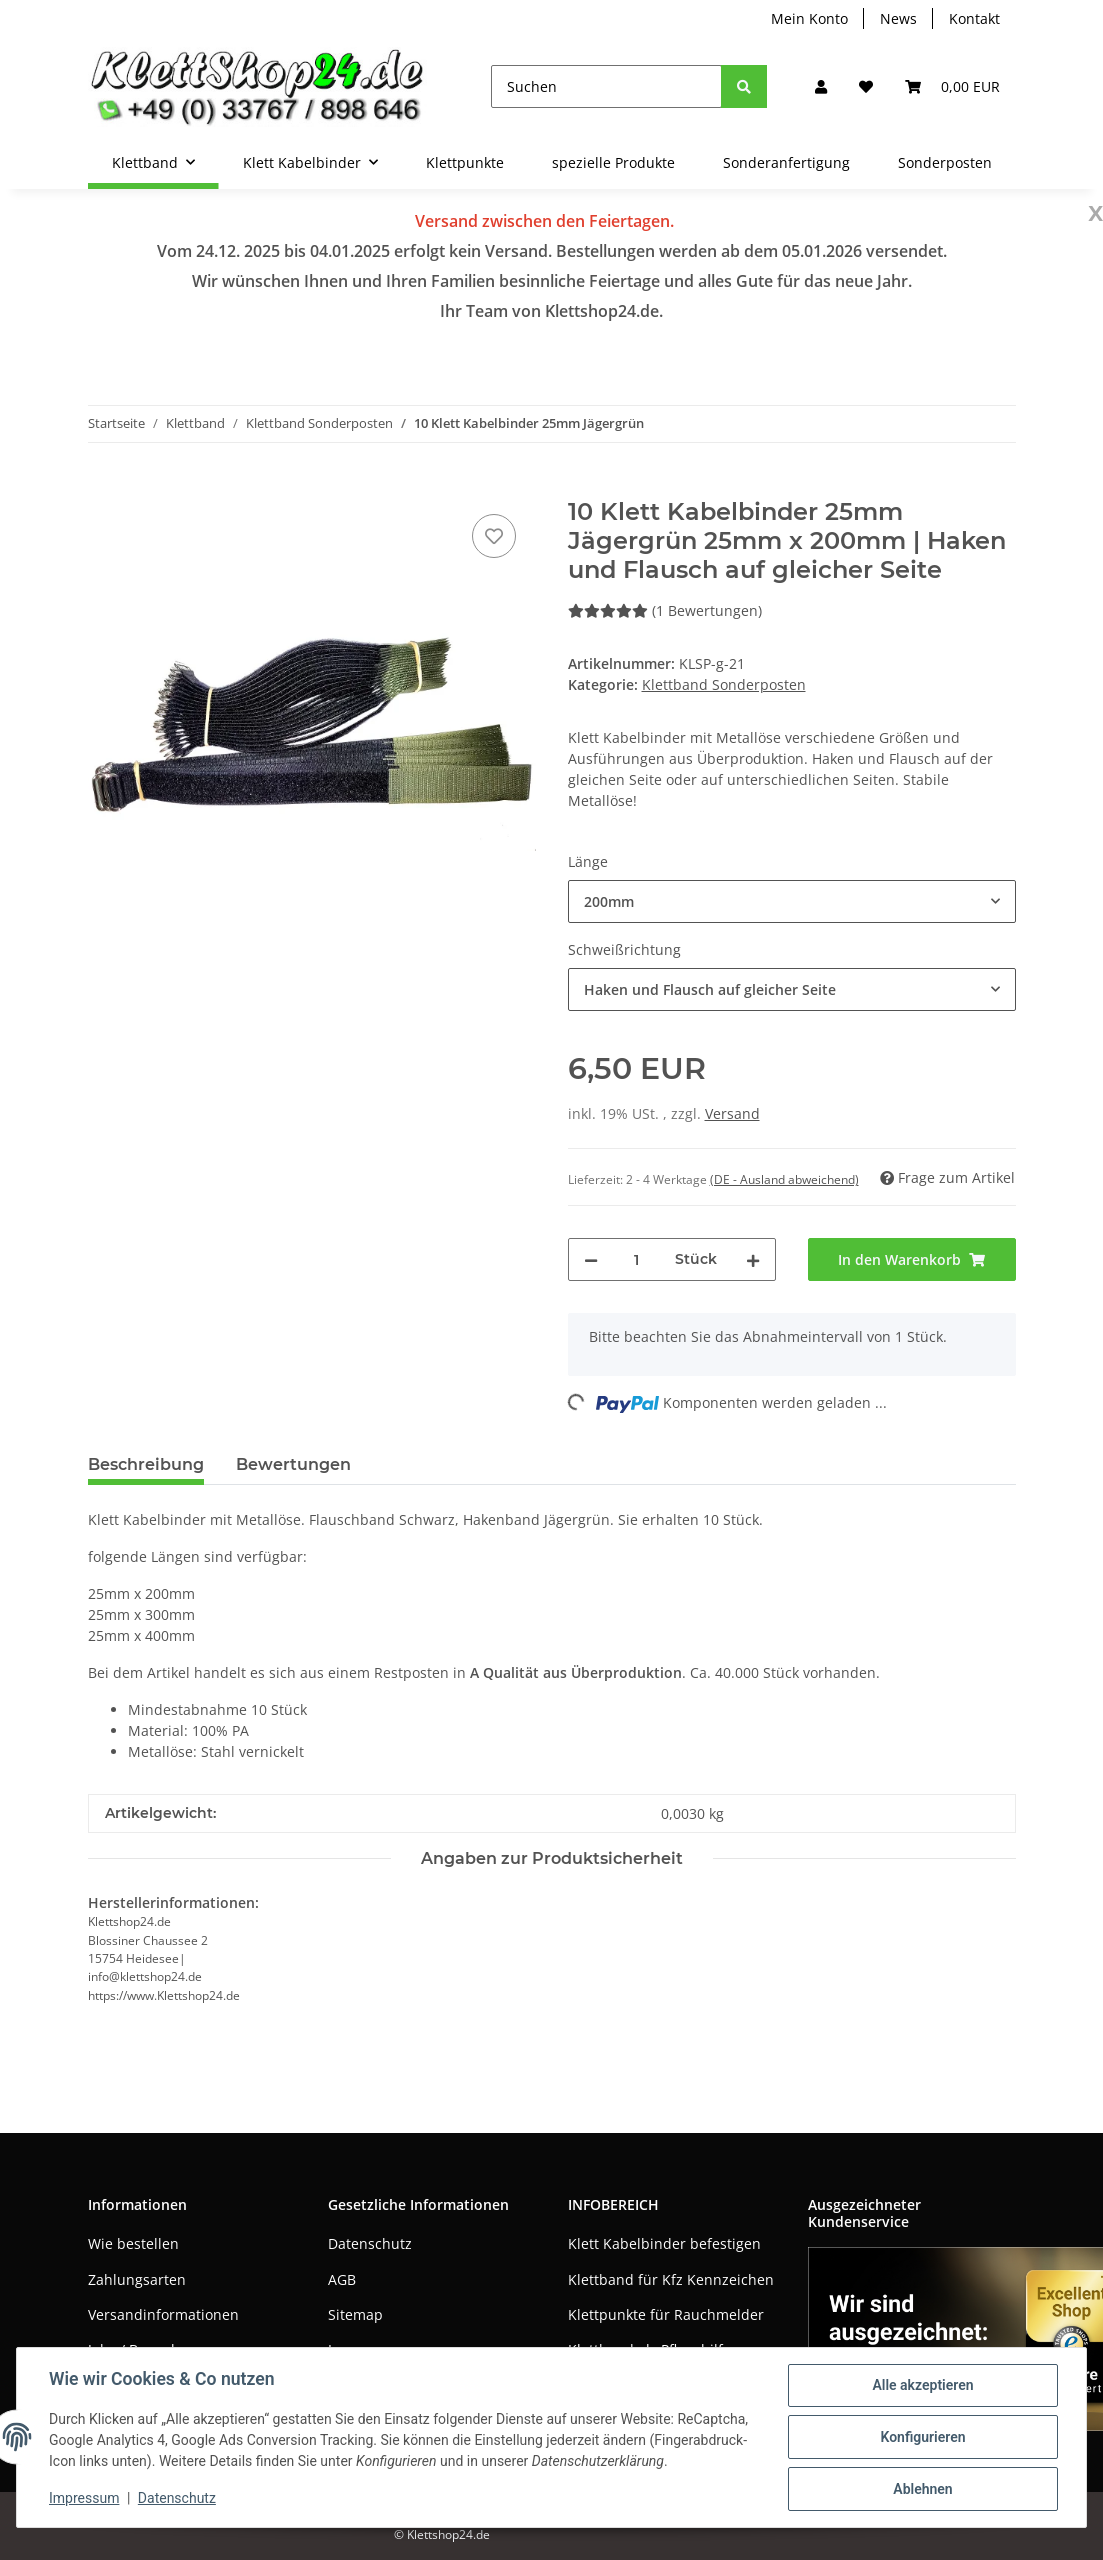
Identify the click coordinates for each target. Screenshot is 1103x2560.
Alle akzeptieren (922, 2385)
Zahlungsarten (137, 2279)
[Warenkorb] (952, 86)
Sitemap (355, 2314)
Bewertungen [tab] (293, 1464)
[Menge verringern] (591, 1259)
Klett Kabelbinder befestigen (664, 2243)
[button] (821, 86)
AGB (342, 2279)
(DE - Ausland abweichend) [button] (784, 1179)
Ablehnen (922, 2489)
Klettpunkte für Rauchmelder (666, 2314)
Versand (732, 1113)
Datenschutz (370, 2243)
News (898, 18)
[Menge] (636, 1259)
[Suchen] (606, 86)
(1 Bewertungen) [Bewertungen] (665, 610)
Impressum (84, 2498)
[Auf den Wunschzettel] (494, 536)
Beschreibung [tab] (146, 1464)
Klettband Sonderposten (724, 684)
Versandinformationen (163, 2314)
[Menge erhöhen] (753, 1259)
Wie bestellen (133, 2243)
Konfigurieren (922, 2437)
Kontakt (974, 18)
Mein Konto (809, 18)
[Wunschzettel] (866, 86)
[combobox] (792, 901)
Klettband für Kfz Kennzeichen (671, 2279)
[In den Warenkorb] (104, 487)
